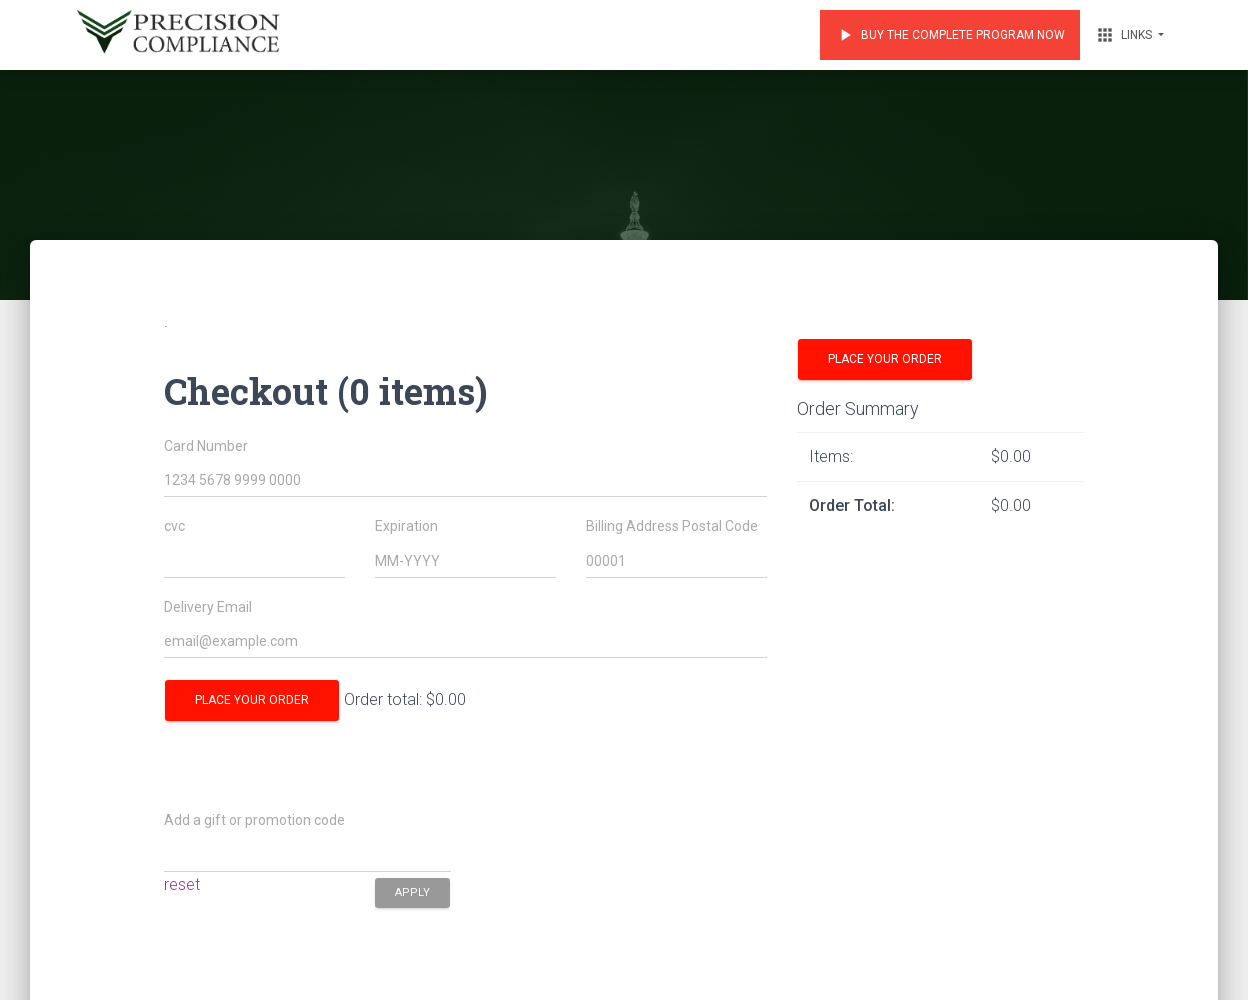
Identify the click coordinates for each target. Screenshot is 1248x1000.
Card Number (206, 446)
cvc (174, 526)
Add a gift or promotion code (254, 820)
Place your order (252, 700)
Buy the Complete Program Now (950, 35)
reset (182, 884)
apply (412, 891)
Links (1125, 35)
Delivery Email (208, 607)
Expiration (406, 526)
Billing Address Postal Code (672, 526)
